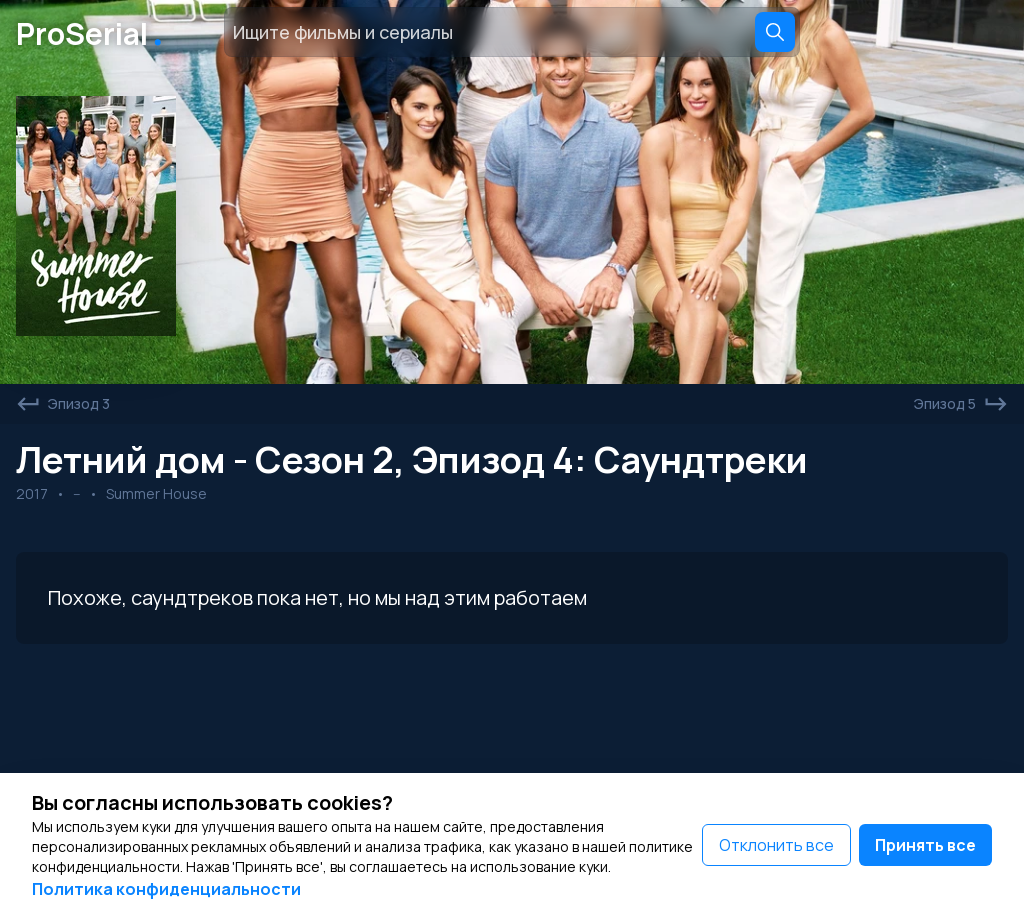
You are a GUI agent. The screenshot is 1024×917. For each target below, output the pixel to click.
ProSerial (93, 32)
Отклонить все (776, 845)
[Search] (775, 32)
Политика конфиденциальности (166, 889)
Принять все (925, 845)
